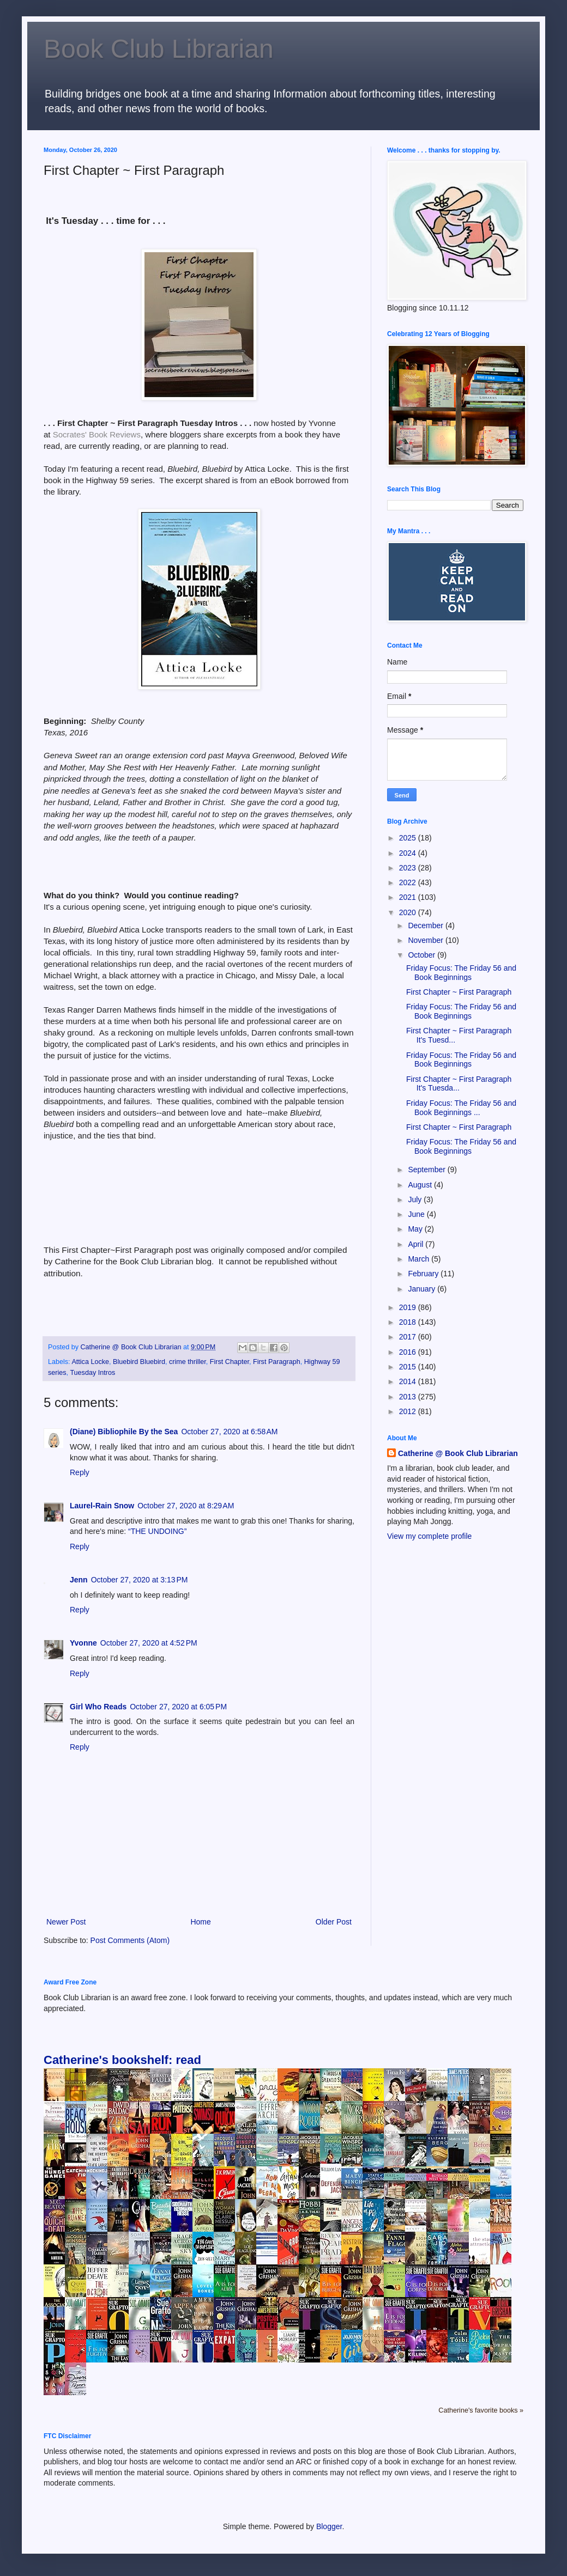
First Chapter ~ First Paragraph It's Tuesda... (458, 1084)
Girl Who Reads (98, 1706)
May (416, 1229)
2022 (408, 882)
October (422, 955)
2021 (408, 897)
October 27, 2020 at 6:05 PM (178, 1706)
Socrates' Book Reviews (97, 434)
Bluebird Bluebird (139, 1362)
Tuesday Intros (92, 1373)
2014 (408, 1381)
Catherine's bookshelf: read (122, 2060)
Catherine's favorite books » (480, 2410)
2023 (408, 867)
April (416, 1244)
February (424, 1273)
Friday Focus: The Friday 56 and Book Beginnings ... (461, 1108)
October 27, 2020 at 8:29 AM (185, 1505)
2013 (408, 1396)
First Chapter (229, 1362)
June (417, 1214)
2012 (408, 1411)
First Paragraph (276, 1362)
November (426, 940)
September (427, 1169)
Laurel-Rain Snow (102, 1505)
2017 (408, 1336)
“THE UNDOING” (157, 1531)
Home (200, 1921)
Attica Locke (90, 1362)
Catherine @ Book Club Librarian (458, 1453)
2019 (408, 1307)
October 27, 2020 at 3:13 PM (139, 1579)
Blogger (329, 2526)
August (420, 1184)
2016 (408, 1352)
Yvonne (83, 1643)
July (416, 1199)
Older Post (334, 1921)
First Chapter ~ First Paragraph (458, 992)
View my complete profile (429, 1536)
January (422, 1288)
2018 (408, 1322)
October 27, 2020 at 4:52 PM (148, 1643)
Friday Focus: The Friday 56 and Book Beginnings (461, 973)
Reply (79, 1472)
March (419, 1258)
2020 (408, 912)
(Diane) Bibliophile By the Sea (124, 1431)
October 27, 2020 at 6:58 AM (229, 1431)
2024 (408, 853)
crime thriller (187, 1362)
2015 (408, 1366)
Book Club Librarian (159, 48)
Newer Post (66, 1921)
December (426, 925)
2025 (408, 837)
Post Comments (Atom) (130, 1940)
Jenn (79, 1579)
